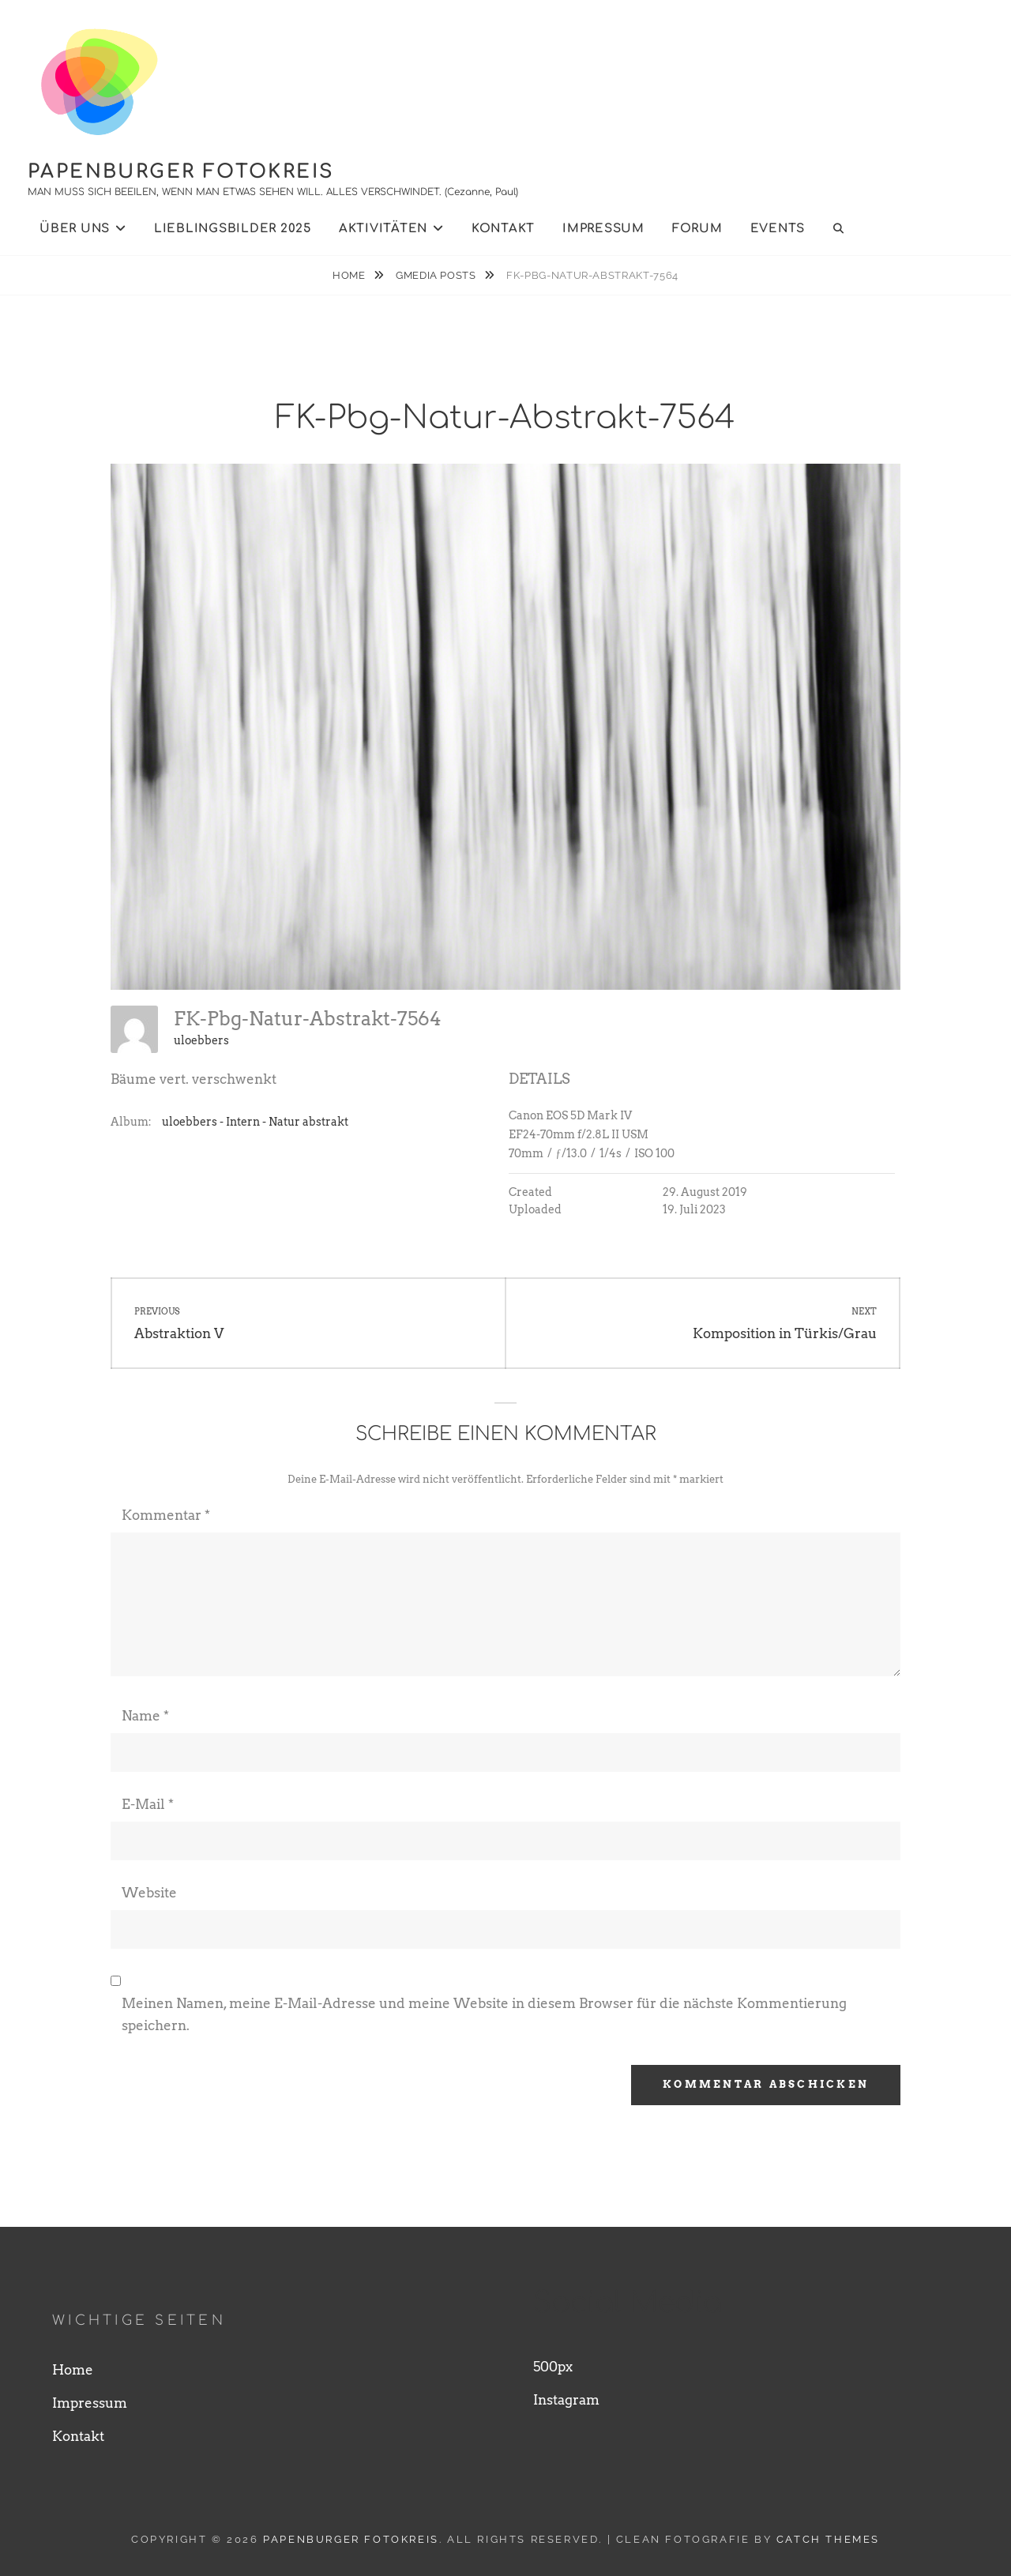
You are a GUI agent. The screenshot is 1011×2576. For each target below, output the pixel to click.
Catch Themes (828, 2539)
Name (145, 1716)
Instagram (566, 2400)
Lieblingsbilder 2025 (232, 228)
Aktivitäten (383, 228)
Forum (697, 228)
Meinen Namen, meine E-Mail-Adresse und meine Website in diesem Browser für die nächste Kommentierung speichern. (484, 2014)
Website (149, 1893)
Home (350, 275)
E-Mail (148, 1804)
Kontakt (503, 228)
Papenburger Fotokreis (181, 171)
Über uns (74, 228)
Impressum (603, 228)
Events (778, 228)
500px (553, 2367)
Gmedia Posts (437, 275)
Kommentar (166, 1515)
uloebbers (201, 1040)
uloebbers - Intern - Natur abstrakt (255, 1121)
